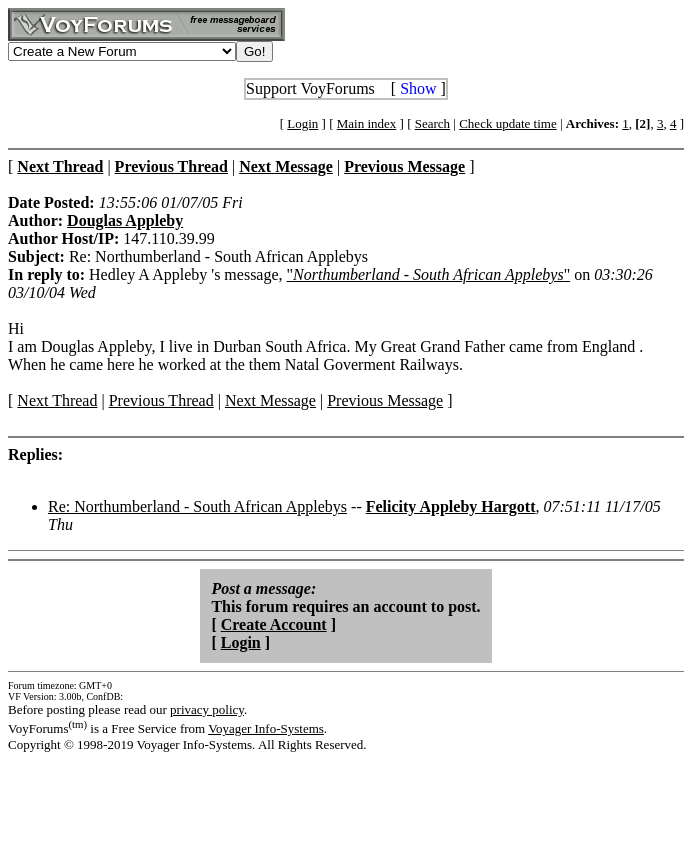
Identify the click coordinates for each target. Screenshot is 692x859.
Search (432, 123)
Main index (367, 123)
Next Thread (57, 400)
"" (429, 274)
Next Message (270, 400)
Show (418, 88)
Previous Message (385, 400)
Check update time (507, 123)
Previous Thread (161, 400)
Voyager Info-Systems (266, 728)
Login (302, 123)
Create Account (274, 624)
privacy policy (207, 709)
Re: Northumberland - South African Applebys (197, 506)
